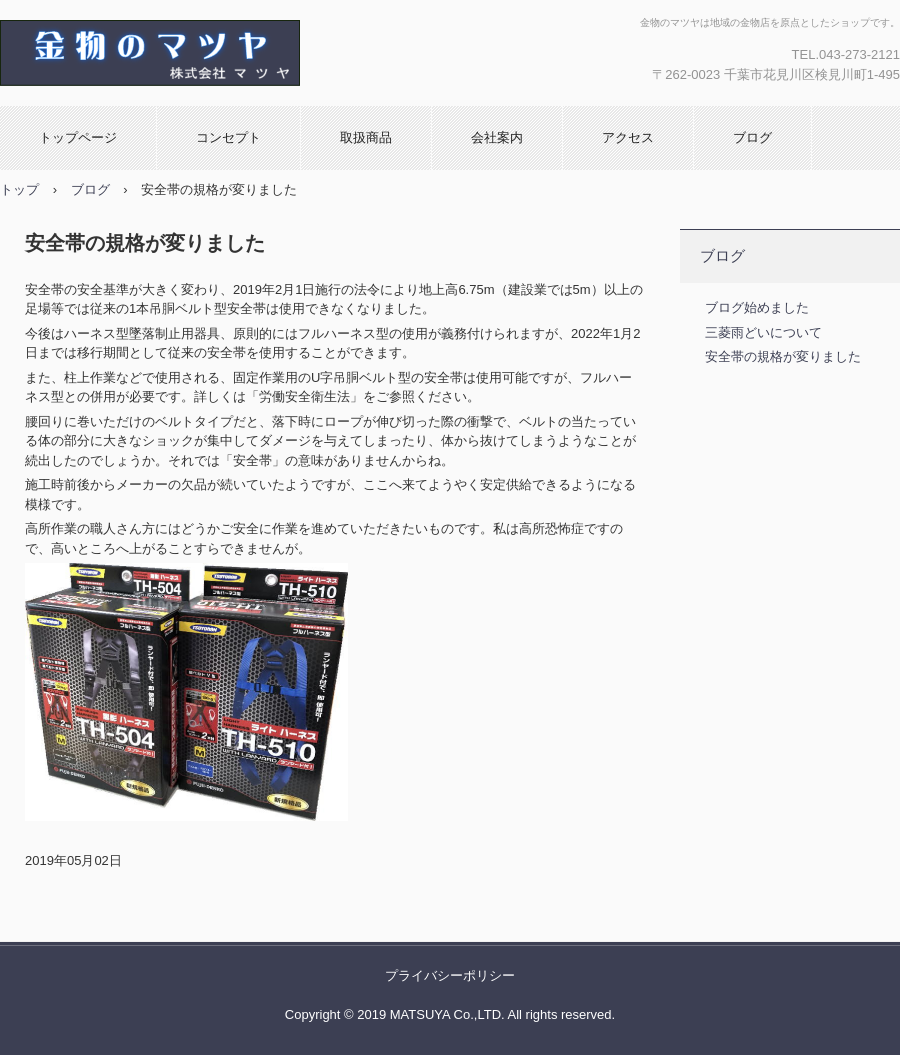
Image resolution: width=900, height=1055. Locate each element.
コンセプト (228, 137)
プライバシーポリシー (450, 975)
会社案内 (497, 137)
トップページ (78, 137)
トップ (19, 189)
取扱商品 (366, 137)
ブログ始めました (757, 307)
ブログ (752, 137)
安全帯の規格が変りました (783, 356)
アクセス (628, 137)
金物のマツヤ (215, 53)
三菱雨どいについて (763, 332)
